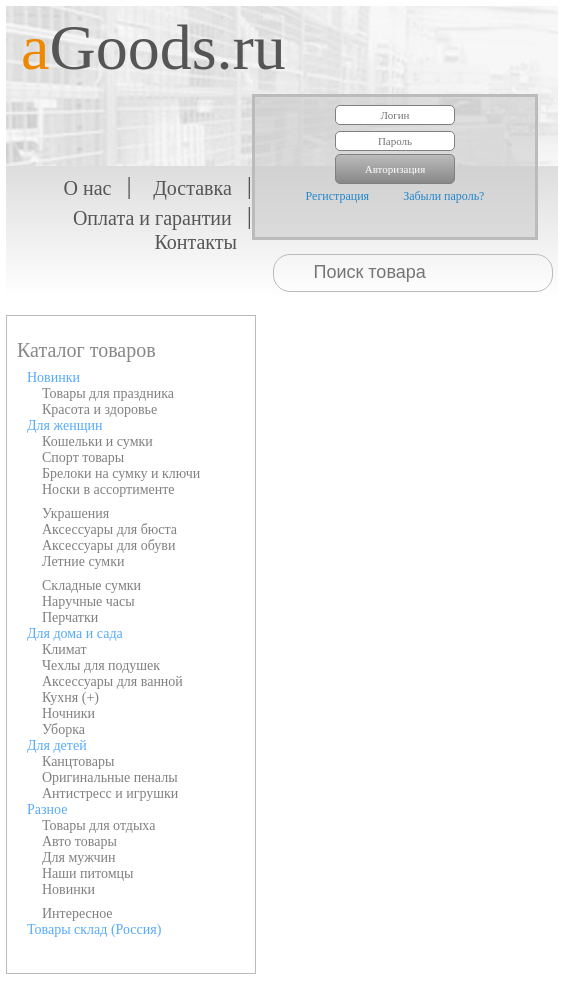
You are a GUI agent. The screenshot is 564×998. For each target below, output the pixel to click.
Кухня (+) (70, 697)
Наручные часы (88, 601)
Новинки (53, 377)
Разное (47, 809)
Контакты (195, 242)
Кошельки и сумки (97, 441)
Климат (64, 649)
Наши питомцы (88, 873)
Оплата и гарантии (152, 218)
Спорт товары (83, 457)
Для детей (57, 745)
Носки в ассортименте (108, 489)
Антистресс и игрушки (110, 793)
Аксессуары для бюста (109, 529)
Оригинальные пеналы (110, 777)
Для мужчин (79, 857)
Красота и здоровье (99, 409)
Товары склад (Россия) (94, 929)
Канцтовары (78, 761)
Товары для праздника (108, 393)
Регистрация (338, 196)
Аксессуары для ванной (112, 681)
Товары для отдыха (98, 825)
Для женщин (64, 425)
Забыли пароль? (443, 196)
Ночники (68, 713)
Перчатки (70, 617)
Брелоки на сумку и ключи (121, 473)
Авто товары (79, 841)
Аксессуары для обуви (108, 545)
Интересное (77, 913)
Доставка (192, 188)
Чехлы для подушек (101, 665)
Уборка (63, 729)
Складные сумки (91, 585)
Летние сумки (83, 561)
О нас (88, 188)
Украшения (75, 513)
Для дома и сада (75, 633)
